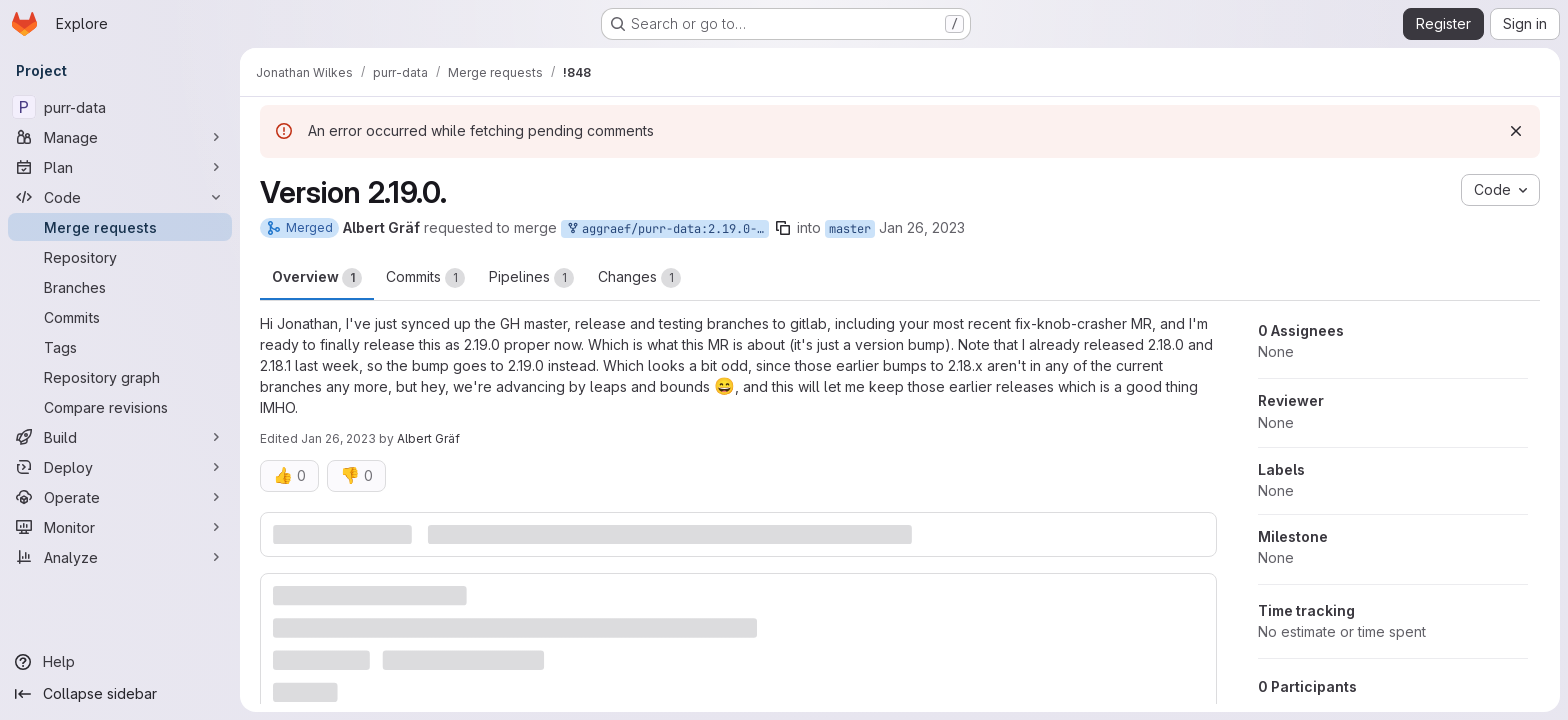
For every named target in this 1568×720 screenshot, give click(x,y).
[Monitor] (120, 527)
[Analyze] (120, 557)
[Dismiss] (1516, 131)
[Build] (120, 437)
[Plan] (120, 167)
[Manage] (120, 137)
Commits (425, 278)
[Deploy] (120, 467)
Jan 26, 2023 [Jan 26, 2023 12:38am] (338, 438)
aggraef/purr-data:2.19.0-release (667, 229)
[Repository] (120, 257)
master (850, 229)
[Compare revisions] (120, 407)
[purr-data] (120, 107)
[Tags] (120, 347)
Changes (639, 278)
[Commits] (120, 317)
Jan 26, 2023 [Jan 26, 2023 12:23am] (922, 227)
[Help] (120, 662)
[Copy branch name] (783, 228)
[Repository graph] (120, 377)
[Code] (120, 197)
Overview (317, 278)
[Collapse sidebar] (120, 694)
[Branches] (120, 287)
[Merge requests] (120, 227)
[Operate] (120, 497)
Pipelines (531, 278)
